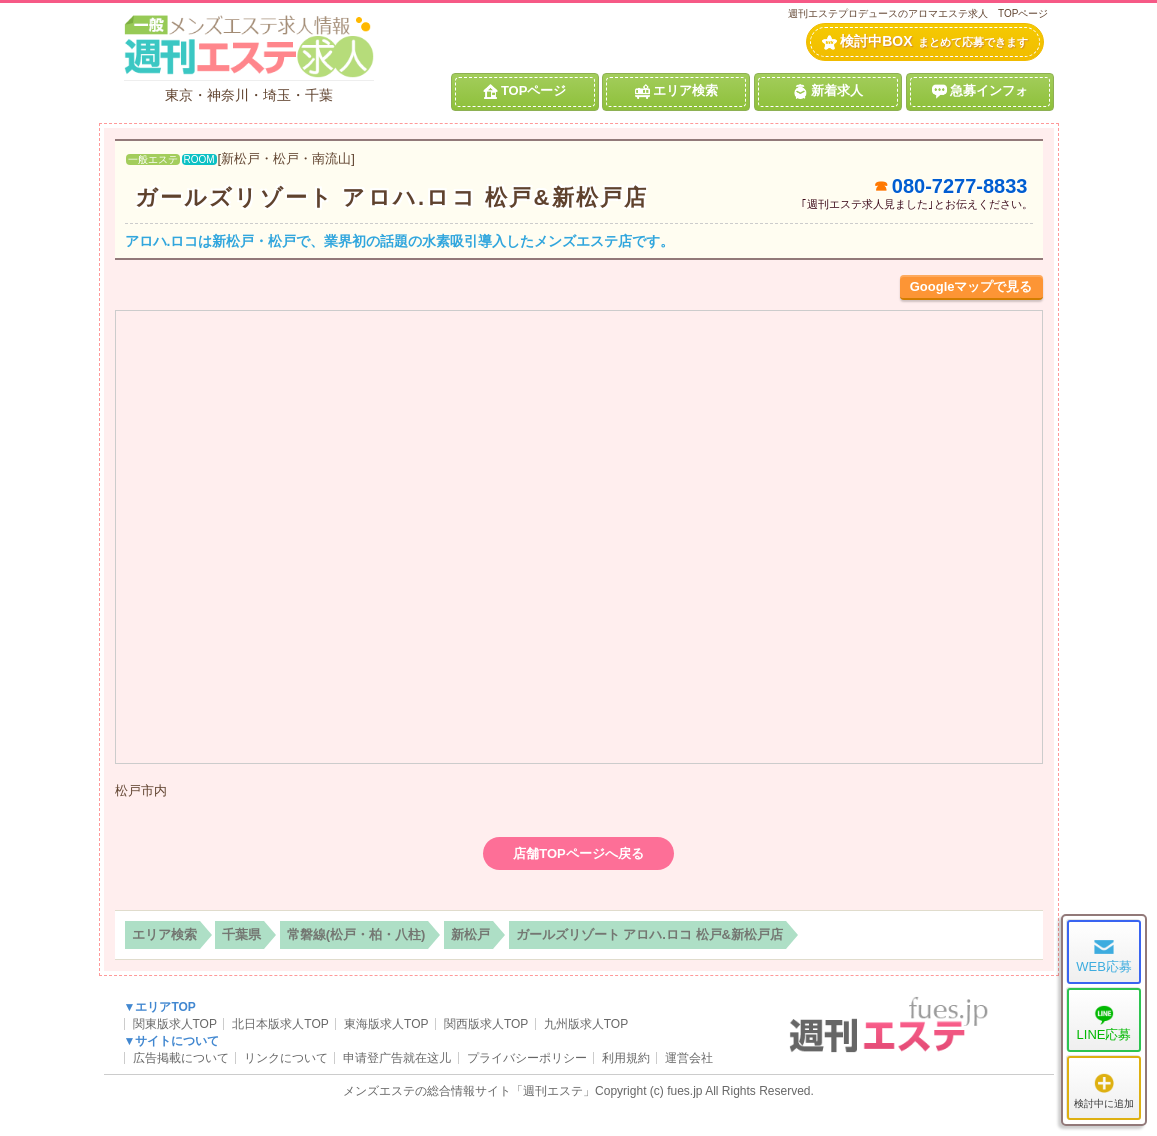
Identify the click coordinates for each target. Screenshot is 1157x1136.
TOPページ (525, 91)
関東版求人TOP (175, 1024)
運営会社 (689, 1058)
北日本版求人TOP (280, 1024)
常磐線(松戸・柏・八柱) (356, 934)
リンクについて (286, 1058)
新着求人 (828, 91)
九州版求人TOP (586, 1024)
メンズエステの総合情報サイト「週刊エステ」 (469, 1091)
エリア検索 (676, 91)
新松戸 (470, 934)
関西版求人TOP (486, 1024)
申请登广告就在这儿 (397, 1058)
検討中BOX (924, 41)
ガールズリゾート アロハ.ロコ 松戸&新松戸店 (392, 197)
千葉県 (241, 934)
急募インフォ (980, 91)
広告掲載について (181, 1058)
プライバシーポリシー (527, 1058)
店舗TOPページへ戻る (578, 853)
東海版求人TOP (386, 1024)
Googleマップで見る (971, 286)
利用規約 (626, 1058)
